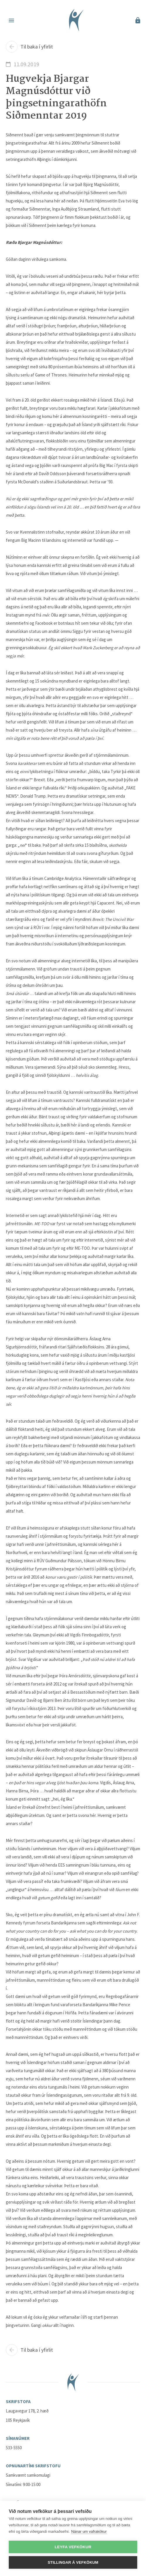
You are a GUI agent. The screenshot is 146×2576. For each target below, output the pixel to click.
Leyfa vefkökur (73, 2547)
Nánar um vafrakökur (89, 2531)
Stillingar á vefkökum (73, 2562)
